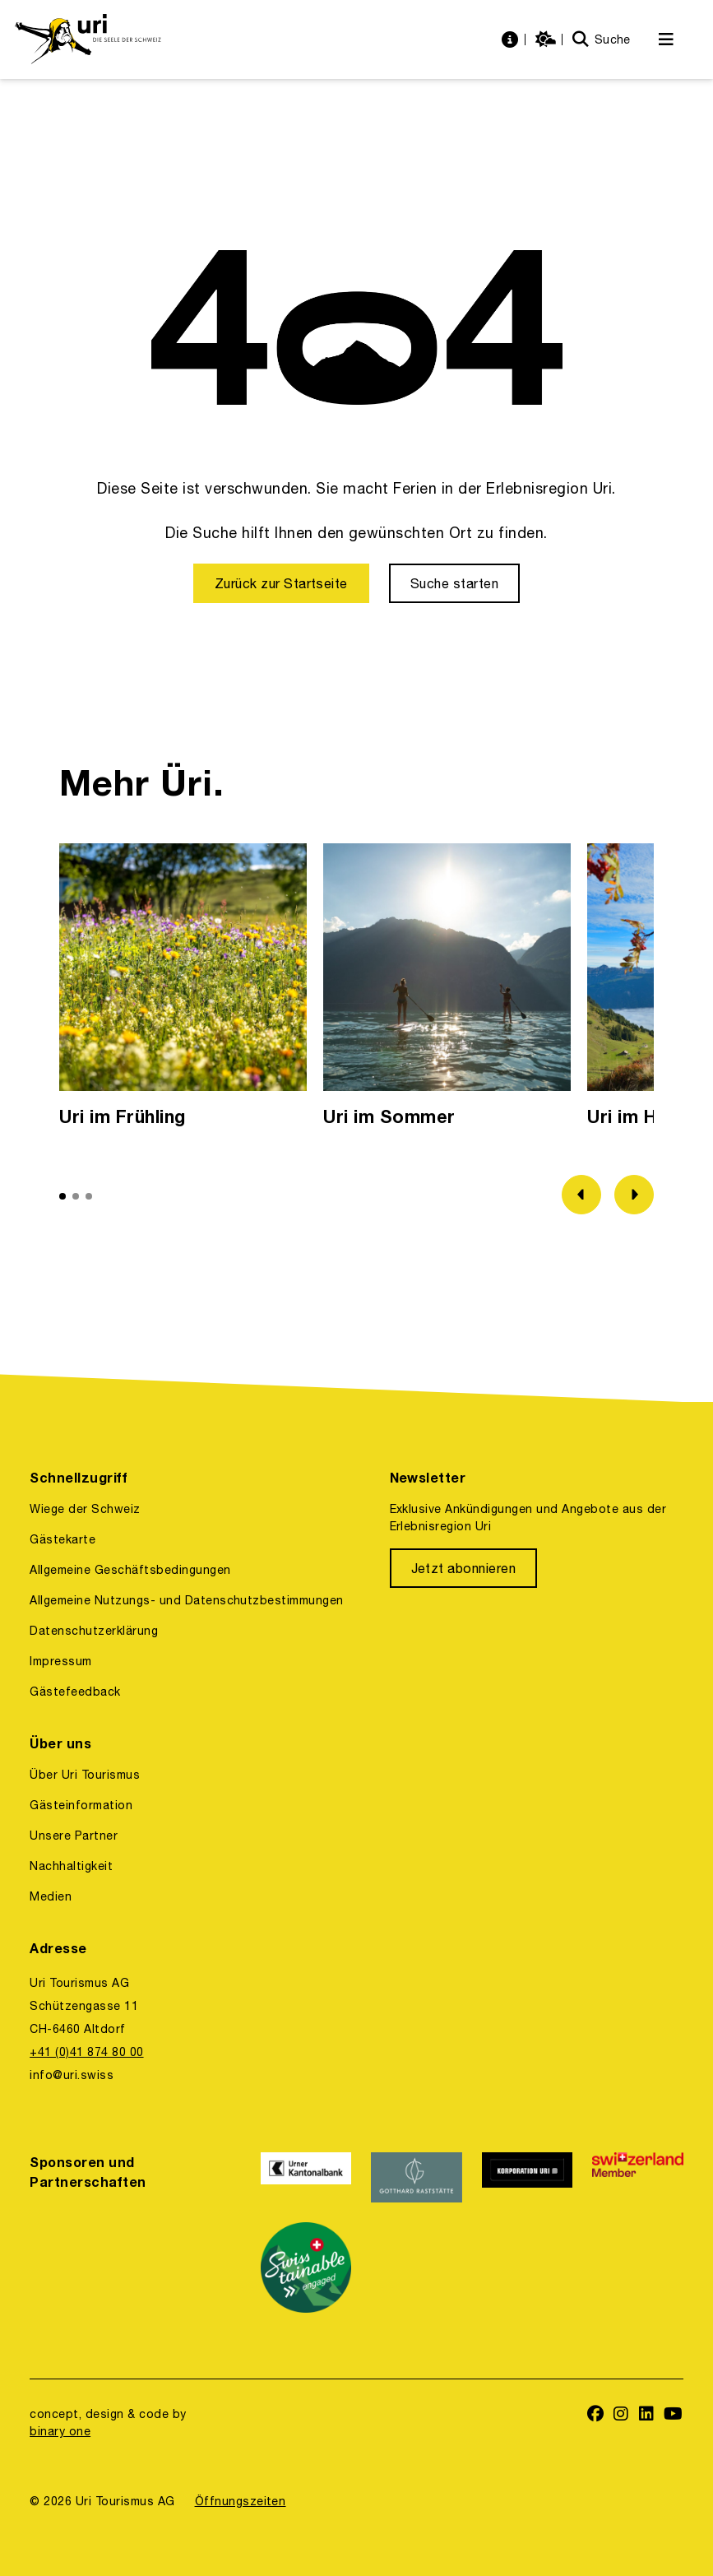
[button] (62, 1196)
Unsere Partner (74, 1835)
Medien (51, 1896)
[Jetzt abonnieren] (464, 1568)
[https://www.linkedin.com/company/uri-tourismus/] (647, 2415)
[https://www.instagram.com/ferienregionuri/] (621, 2415)
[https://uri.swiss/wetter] (547, 40)
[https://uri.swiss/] (87, 39)
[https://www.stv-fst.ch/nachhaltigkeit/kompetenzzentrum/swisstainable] (306, 2267)
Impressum (60, 1661)
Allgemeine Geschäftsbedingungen (130, 1569)
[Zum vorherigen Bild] (581, 1194)
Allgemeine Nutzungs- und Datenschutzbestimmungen (187, 1600)
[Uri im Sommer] (447, 989)
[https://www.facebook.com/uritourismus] (595, 2415)
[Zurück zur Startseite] (281, 583)
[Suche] (601, 40)
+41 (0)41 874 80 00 (86, 2051)
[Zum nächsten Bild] (634, 1194)
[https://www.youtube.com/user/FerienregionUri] (673, 2415)
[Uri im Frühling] (183, 989)
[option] (183, 989)
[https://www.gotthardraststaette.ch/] (416, 2177)
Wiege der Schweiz (85, 1508)
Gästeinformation (81, 1805)
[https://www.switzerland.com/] (637, 2177)
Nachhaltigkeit (71, 1866)
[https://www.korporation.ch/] (527, 2177)
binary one (60, 2431)
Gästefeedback (75, 1691)
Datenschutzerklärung (94, 1630)
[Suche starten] (454, 583)
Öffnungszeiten (240, 2501)
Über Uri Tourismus (85, 1774)
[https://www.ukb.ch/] (306, 2177)
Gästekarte (62, 1539)
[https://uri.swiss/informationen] (511, 40)
